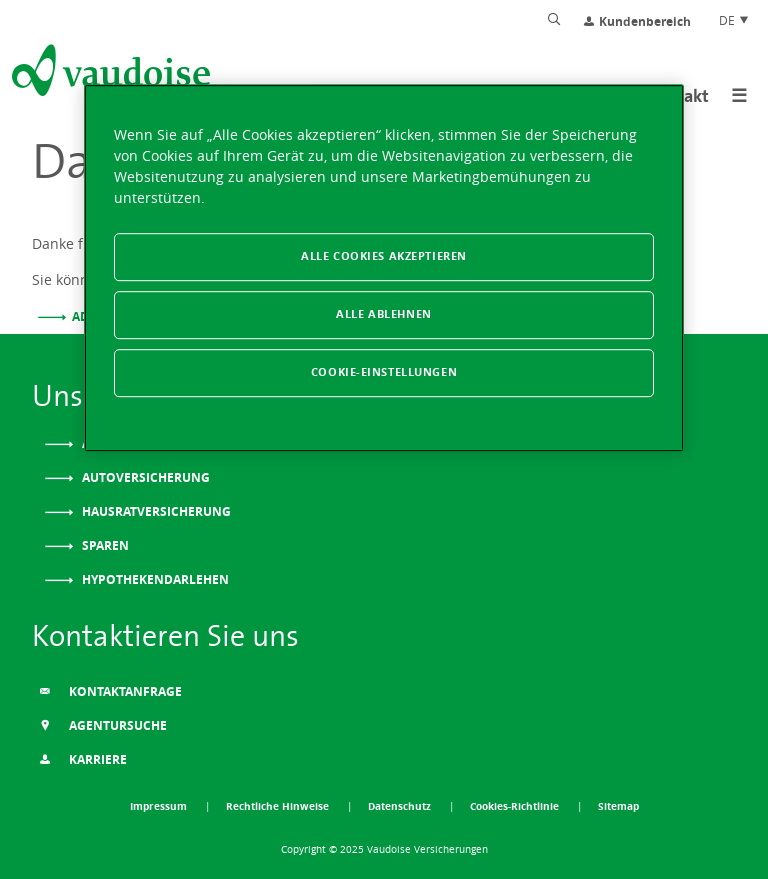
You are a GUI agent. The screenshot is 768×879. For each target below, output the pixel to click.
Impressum (160, 806)
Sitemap (618, 806)
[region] (384, 268)
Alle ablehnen (383, 314)
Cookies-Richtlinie (516, 806)
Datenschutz (401, 806)
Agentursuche (103, 725)
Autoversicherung (144, 477)
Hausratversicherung (155, 511)
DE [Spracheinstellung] (734, 20)
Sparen (104, 545)
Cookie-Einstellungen (384, 372)
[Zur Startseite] (109, 74)
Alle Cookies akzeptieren (384, 256)
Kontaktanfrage (110, 691)
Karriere (83, 759)
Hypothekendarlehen (154, 579)
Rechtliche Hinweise (279, 806)
